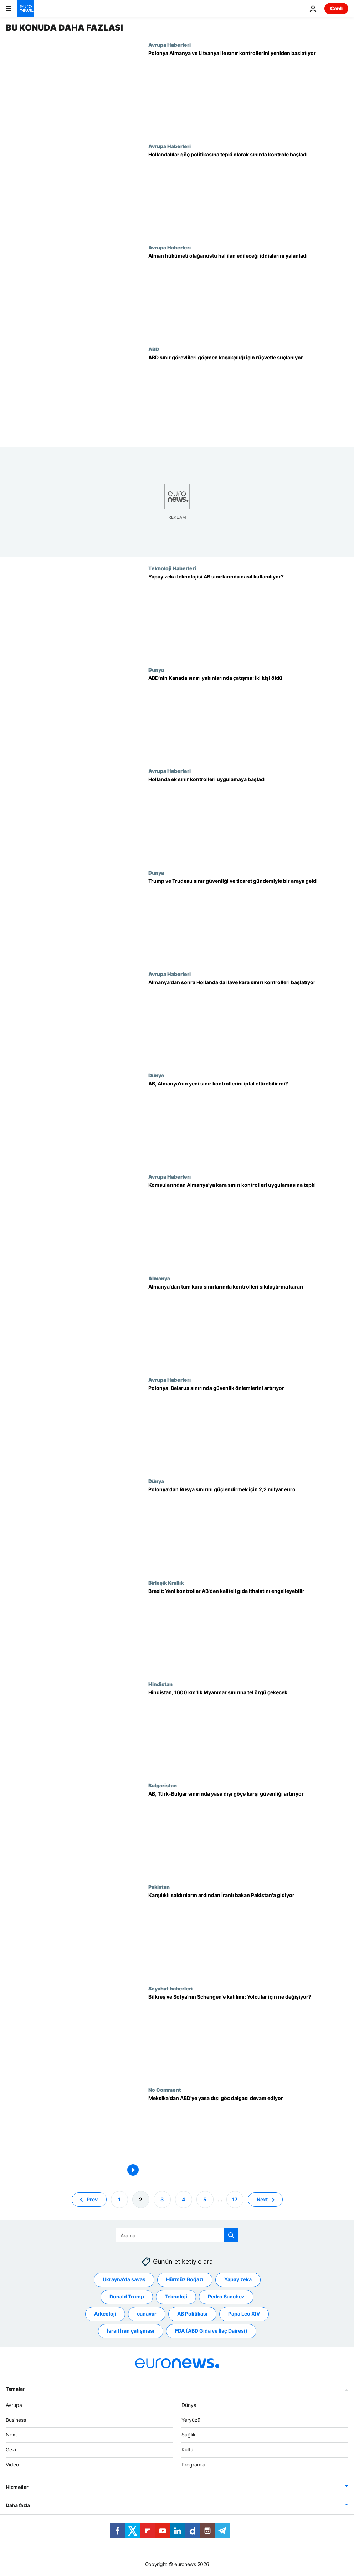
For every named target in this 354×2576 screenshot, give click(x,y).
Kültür (188, 2449)
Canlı (336, 8)
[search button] (231, 2235)
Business (16, 2420)
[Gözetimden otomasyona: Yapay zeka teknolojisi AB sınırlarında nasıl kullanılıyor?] (248, 616)
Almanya (159, 1278)
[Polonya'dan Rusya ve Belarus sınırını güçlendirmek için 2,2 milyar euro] (248, 1529)
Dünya (156, 669)
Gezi (11, 2449)
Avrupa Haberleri (169, 44)
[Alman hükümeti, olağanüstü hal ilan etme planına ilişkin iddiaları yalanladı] (248, 295)
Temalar (15, 2389)
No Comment (164, 2089)
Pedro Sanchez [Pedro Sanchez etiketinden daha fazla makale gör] (226, 2297)
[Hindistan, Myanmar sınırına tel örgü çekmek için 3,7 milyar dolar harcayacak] (248, 1732)
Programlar (194, 2464)
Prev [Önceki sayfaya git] (92, 2199)
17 (234, 2199)
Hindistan (160, 1684)
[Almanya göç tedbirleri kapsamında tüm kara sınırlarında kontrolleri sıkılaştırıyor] (248, 1326)
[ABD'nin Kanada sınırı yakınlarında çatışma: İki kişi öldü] (248, 717)
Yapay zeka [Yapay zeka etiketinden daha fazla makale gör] (238, 2280)
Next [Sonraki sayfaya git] (262, 2199)
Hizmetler (17, 2487)
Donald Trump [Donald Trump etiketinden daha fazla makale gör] (126, 2297)
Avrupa (14, 2405)
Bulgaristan (162, 1785)
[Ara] (177, 2235)
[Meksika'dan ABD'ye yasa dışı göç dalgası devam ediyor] (248, 2137)
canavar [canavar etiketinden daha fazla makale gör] (147, 2314)
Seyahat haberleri (170, 1988)
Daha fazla (18, 2505)
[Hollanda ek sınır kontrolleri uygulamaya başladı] (248, 818)
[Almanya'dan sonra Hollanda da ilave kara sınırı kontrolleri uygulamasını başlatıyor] (248, 1022)
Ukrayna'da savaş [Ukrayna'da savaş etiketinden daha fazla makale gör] (124, 2280)
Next (11, 2435)
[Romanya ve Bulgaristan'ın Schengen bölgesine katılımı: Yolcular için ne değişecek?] (248, 2036)
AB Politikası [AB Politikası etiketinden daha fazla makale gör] (192, 2314)
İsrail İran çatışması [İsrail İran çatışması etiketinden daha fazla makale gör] (130, 2331)
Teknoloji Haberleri (172, 568)
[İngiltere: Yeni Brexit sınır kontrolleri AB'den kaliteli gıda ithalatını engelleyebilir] (248, 1630)
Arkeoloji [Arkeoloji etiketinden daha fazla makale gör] (105, 2314)
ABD (153, 349)
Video (12, 2464)
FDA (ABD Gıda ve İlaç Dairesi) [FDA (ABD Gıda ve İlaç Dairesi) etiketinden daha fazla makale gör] (211, 2331)
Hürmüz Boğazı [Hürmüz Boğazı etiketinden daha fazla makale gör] (185, 2280)
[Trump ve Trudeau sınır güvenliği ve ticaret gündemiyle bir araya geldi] (248, 920)
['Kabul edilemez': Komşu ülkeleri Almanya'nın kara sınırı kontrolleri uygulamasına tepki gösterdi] (248, 1224)
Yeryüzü (190, 2420)
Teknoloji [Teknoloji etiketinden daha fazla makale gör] (176, 2297)
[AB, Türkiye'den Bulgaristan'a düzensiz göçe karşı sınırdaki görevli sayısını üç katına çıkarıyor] (248, 1833)
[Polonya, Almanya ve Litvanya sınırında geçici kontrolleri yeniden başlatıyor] (248, 92)
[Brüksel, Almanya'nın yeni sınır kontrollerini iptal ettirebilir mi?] (248, 1123)
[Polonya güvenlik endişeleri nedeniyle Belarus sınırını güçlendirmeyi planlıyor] (248, 1427)
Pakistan (159, 1886)
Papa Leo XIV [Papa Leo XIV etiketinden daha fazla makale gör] (244, 2314)
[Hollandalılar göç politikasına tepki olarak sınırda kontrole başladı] (248, 194)
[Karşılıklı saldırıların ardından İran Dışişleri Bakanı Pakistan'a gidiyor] (248, 1934)
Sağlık (188, 2435)
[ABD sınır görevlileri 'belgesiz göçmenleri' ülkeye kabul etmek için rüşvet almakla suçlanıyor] (248, 397)
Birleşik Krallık (166, 1582)
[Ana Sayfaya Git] (25, 8)
